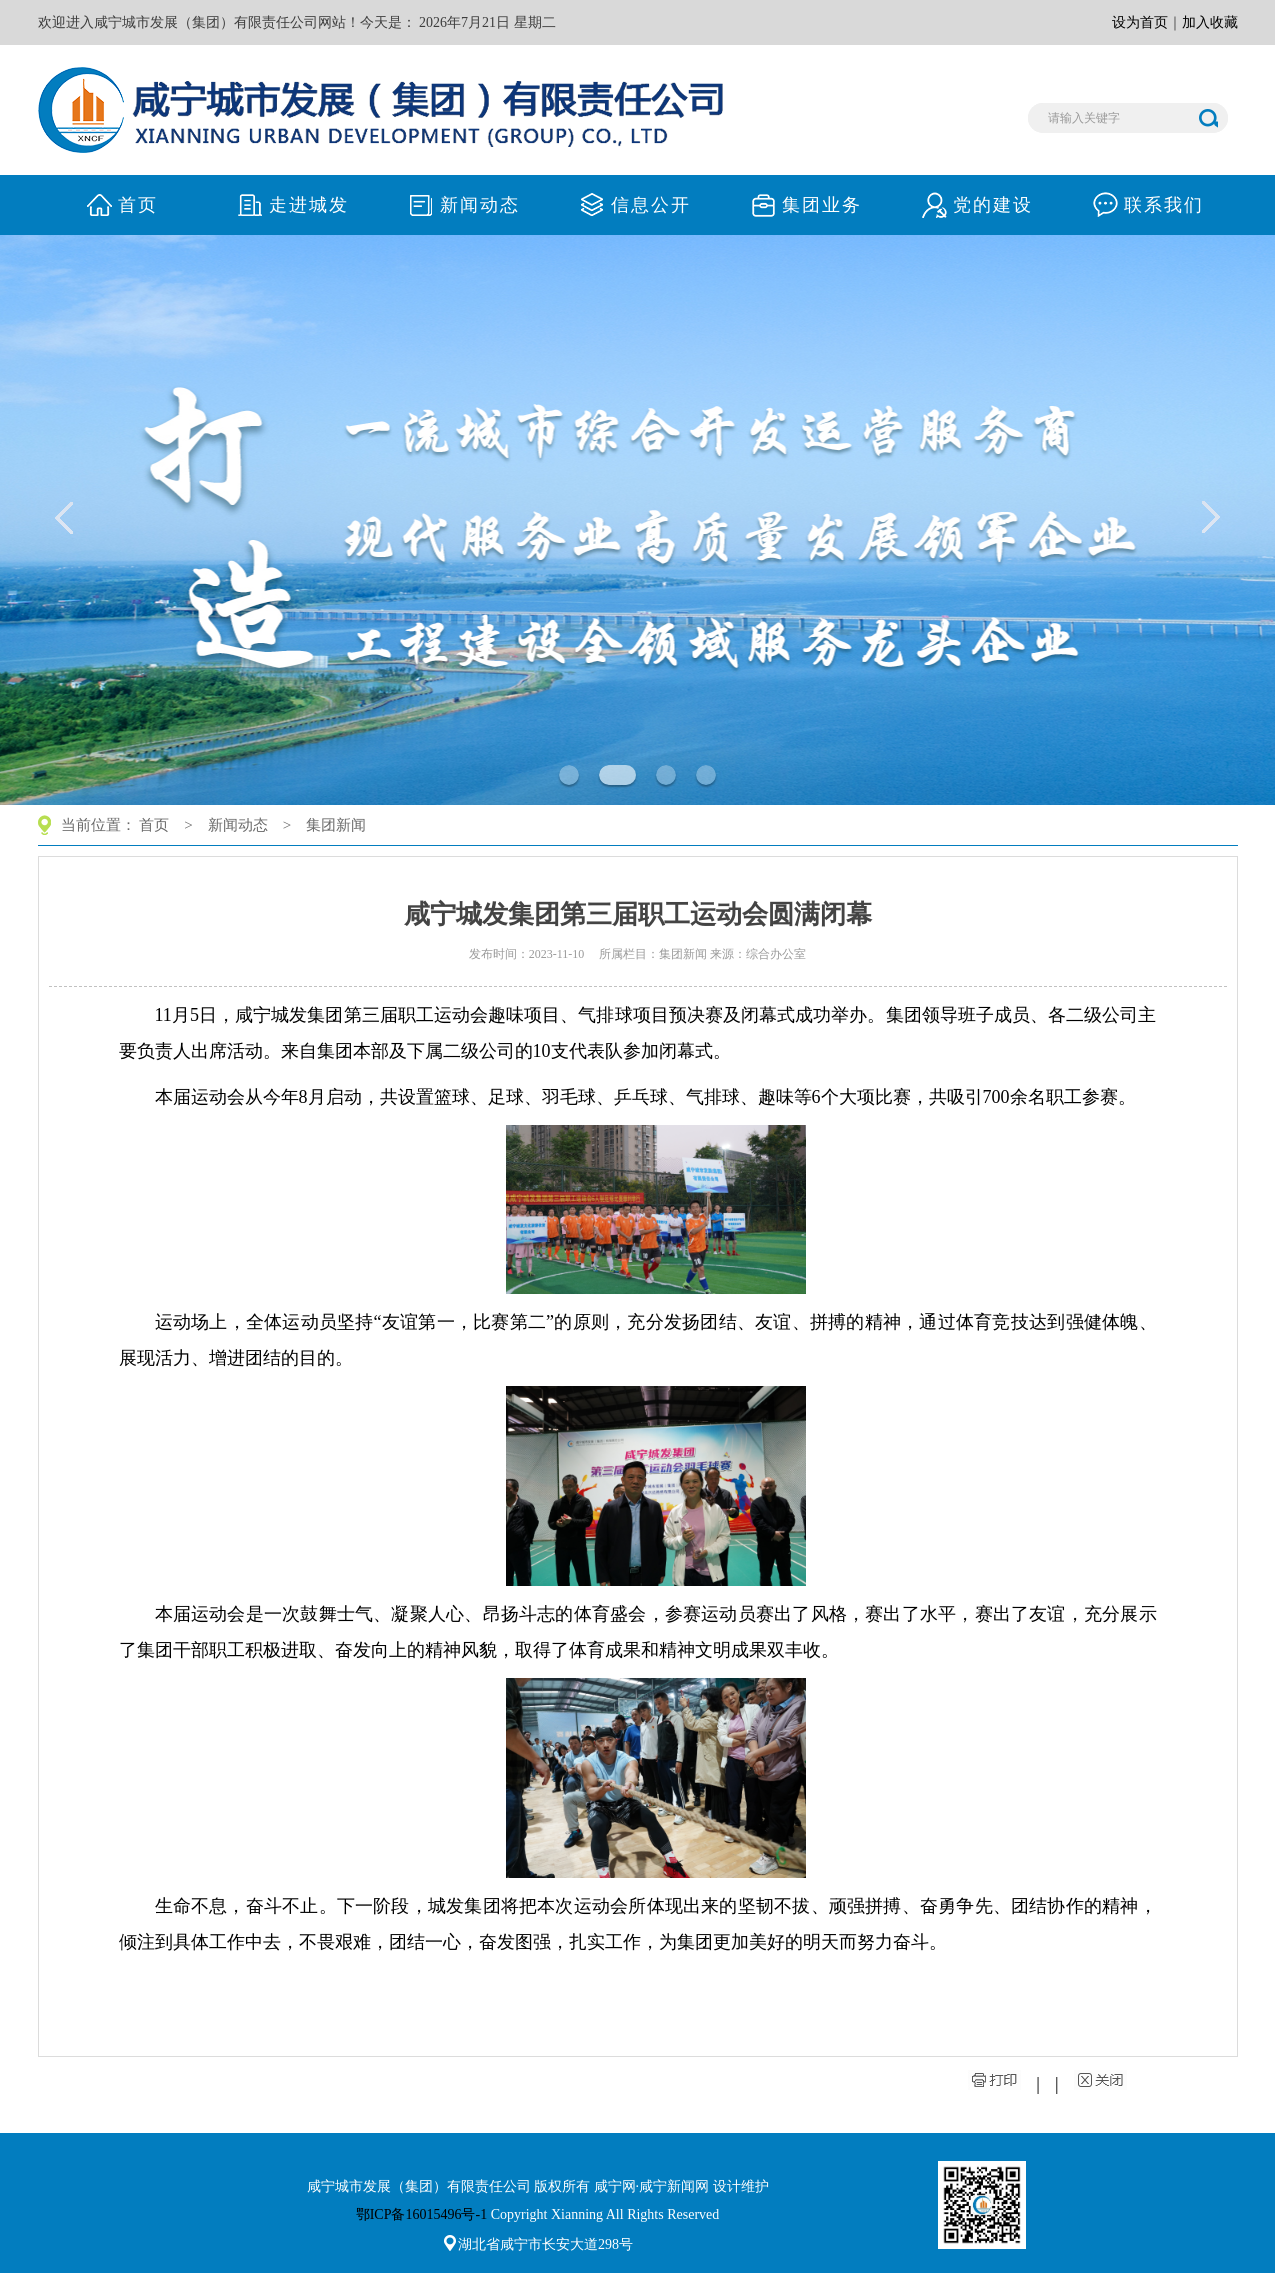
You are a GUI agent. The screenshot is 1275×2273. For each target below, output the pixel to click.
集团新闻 (336, 825)
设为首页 (1140, 22)
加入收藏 (1210, 22)
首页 (154, 825)
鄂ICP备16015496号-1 (421, 2214)
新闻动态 (238, 825)
